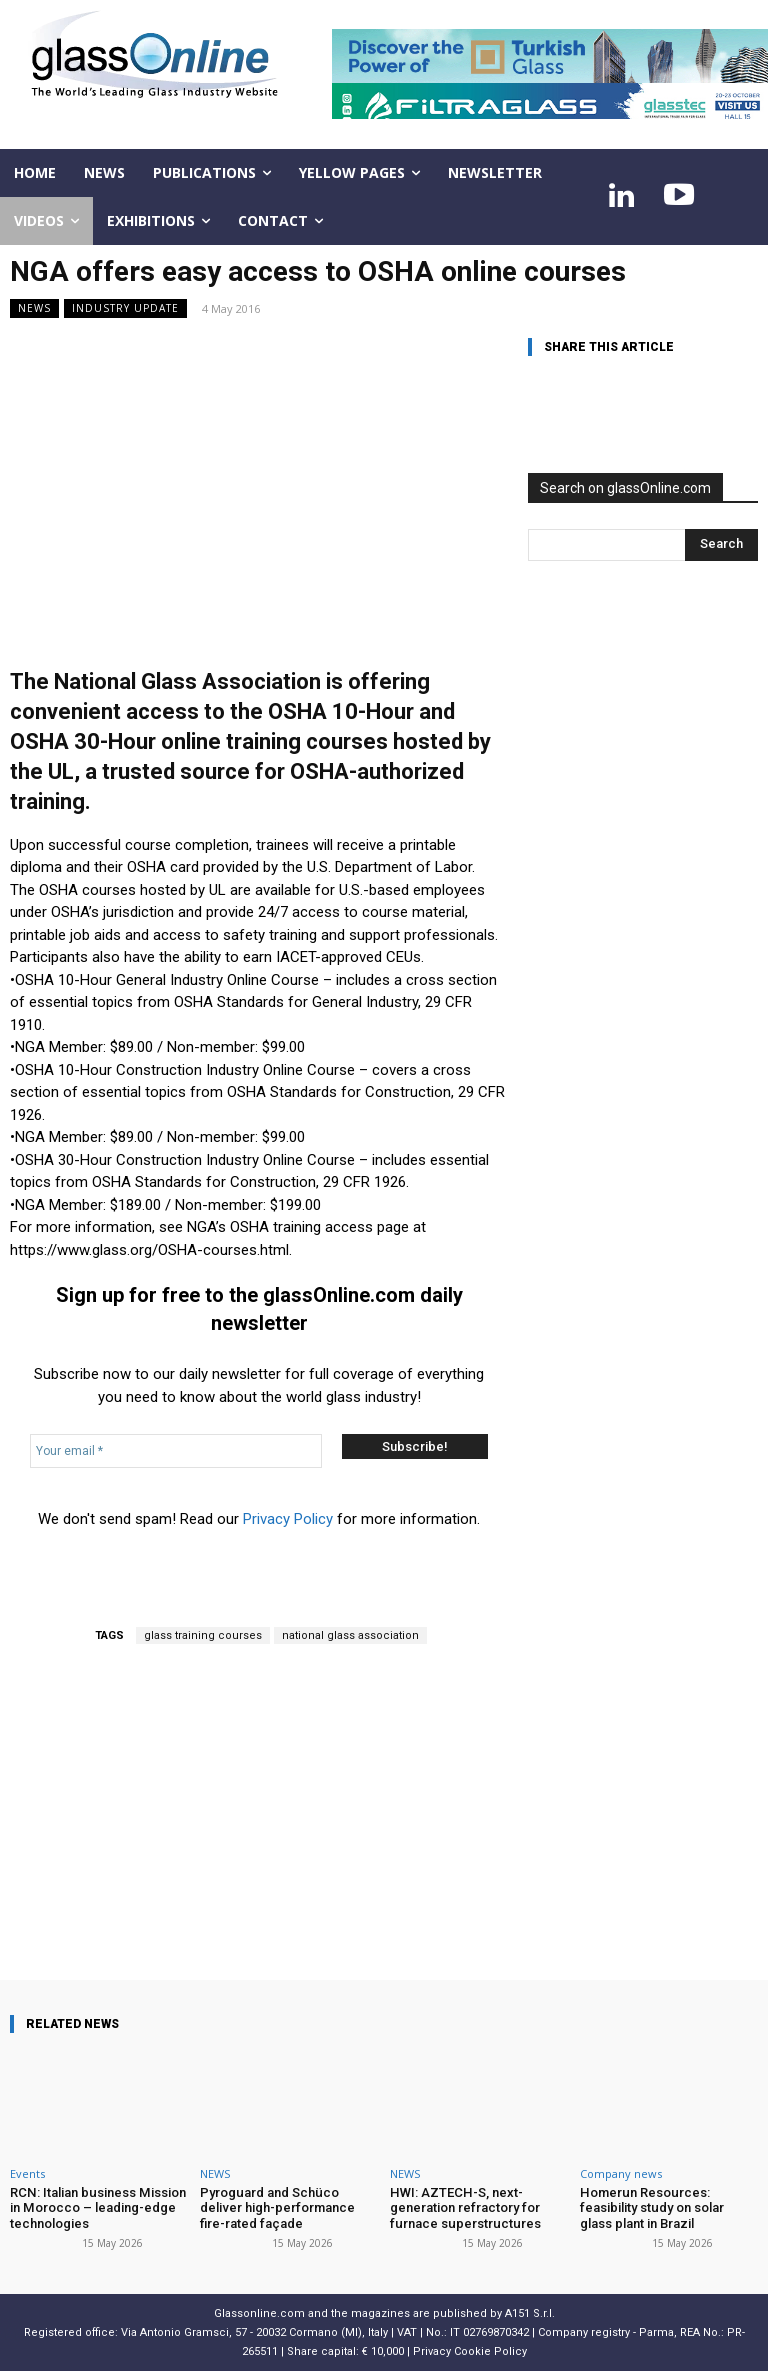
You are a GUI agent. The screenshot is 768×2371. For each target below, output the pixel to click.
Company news (621, 2173)
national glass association (350, 1635)
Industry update (125, 308)
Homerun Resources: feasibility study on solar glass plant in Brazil (669, 2208)
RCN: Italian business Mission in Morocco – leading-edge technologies (96, 2208)
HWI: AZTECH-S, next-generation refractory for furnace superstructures (465, 2208)
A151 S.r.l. (530, 2312)
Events (27, 2173)
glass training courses (203, 1635)
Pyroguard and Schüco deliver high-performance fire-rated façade (277, 2208)
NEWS (34, 308)
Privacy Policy (288, 1519)
